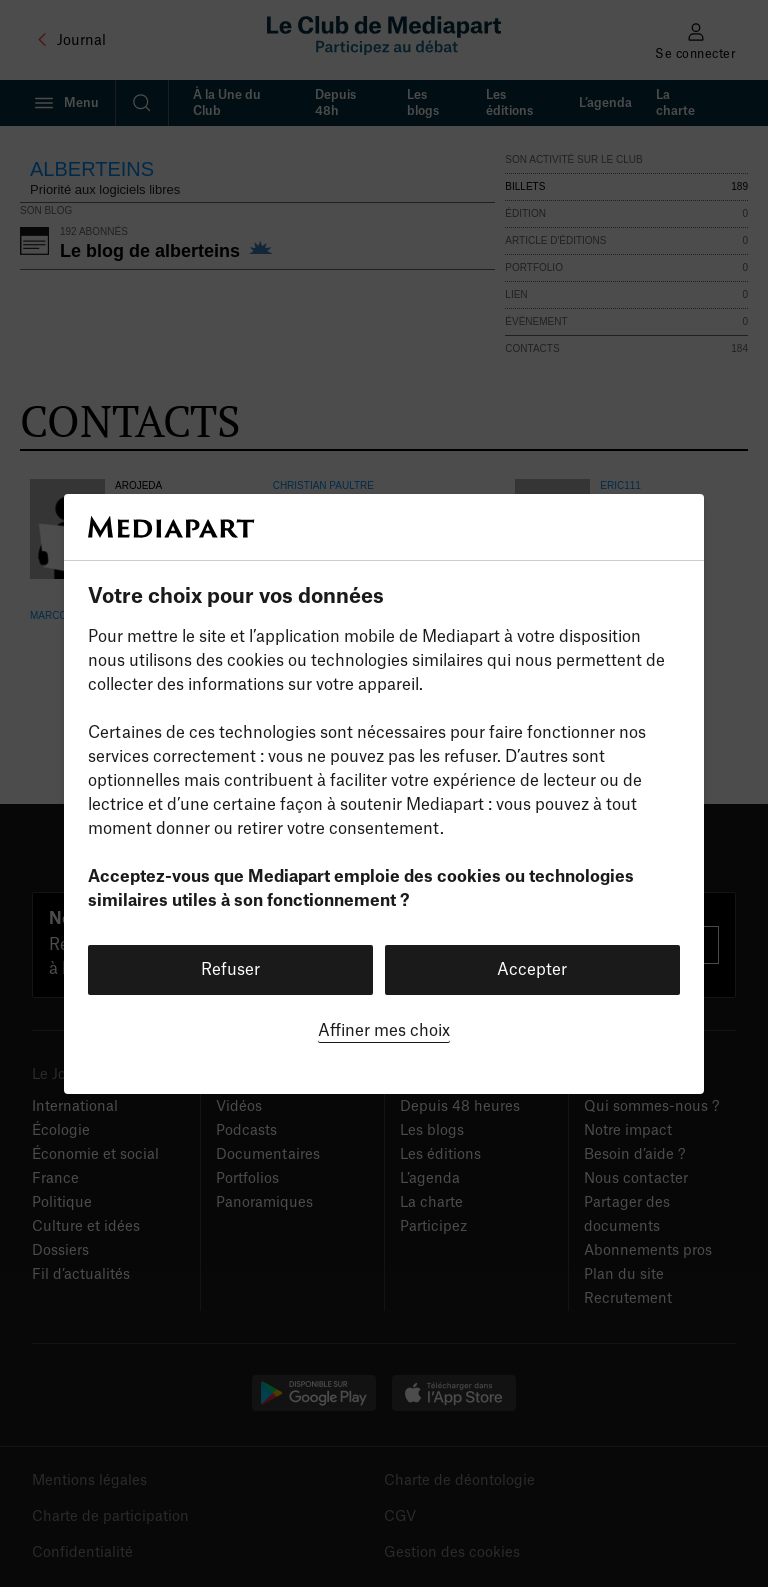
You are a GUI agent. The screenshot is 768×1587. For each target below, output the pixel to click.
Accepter (532, 970)
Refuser (230, 970)
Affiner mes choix (384, 1031)
